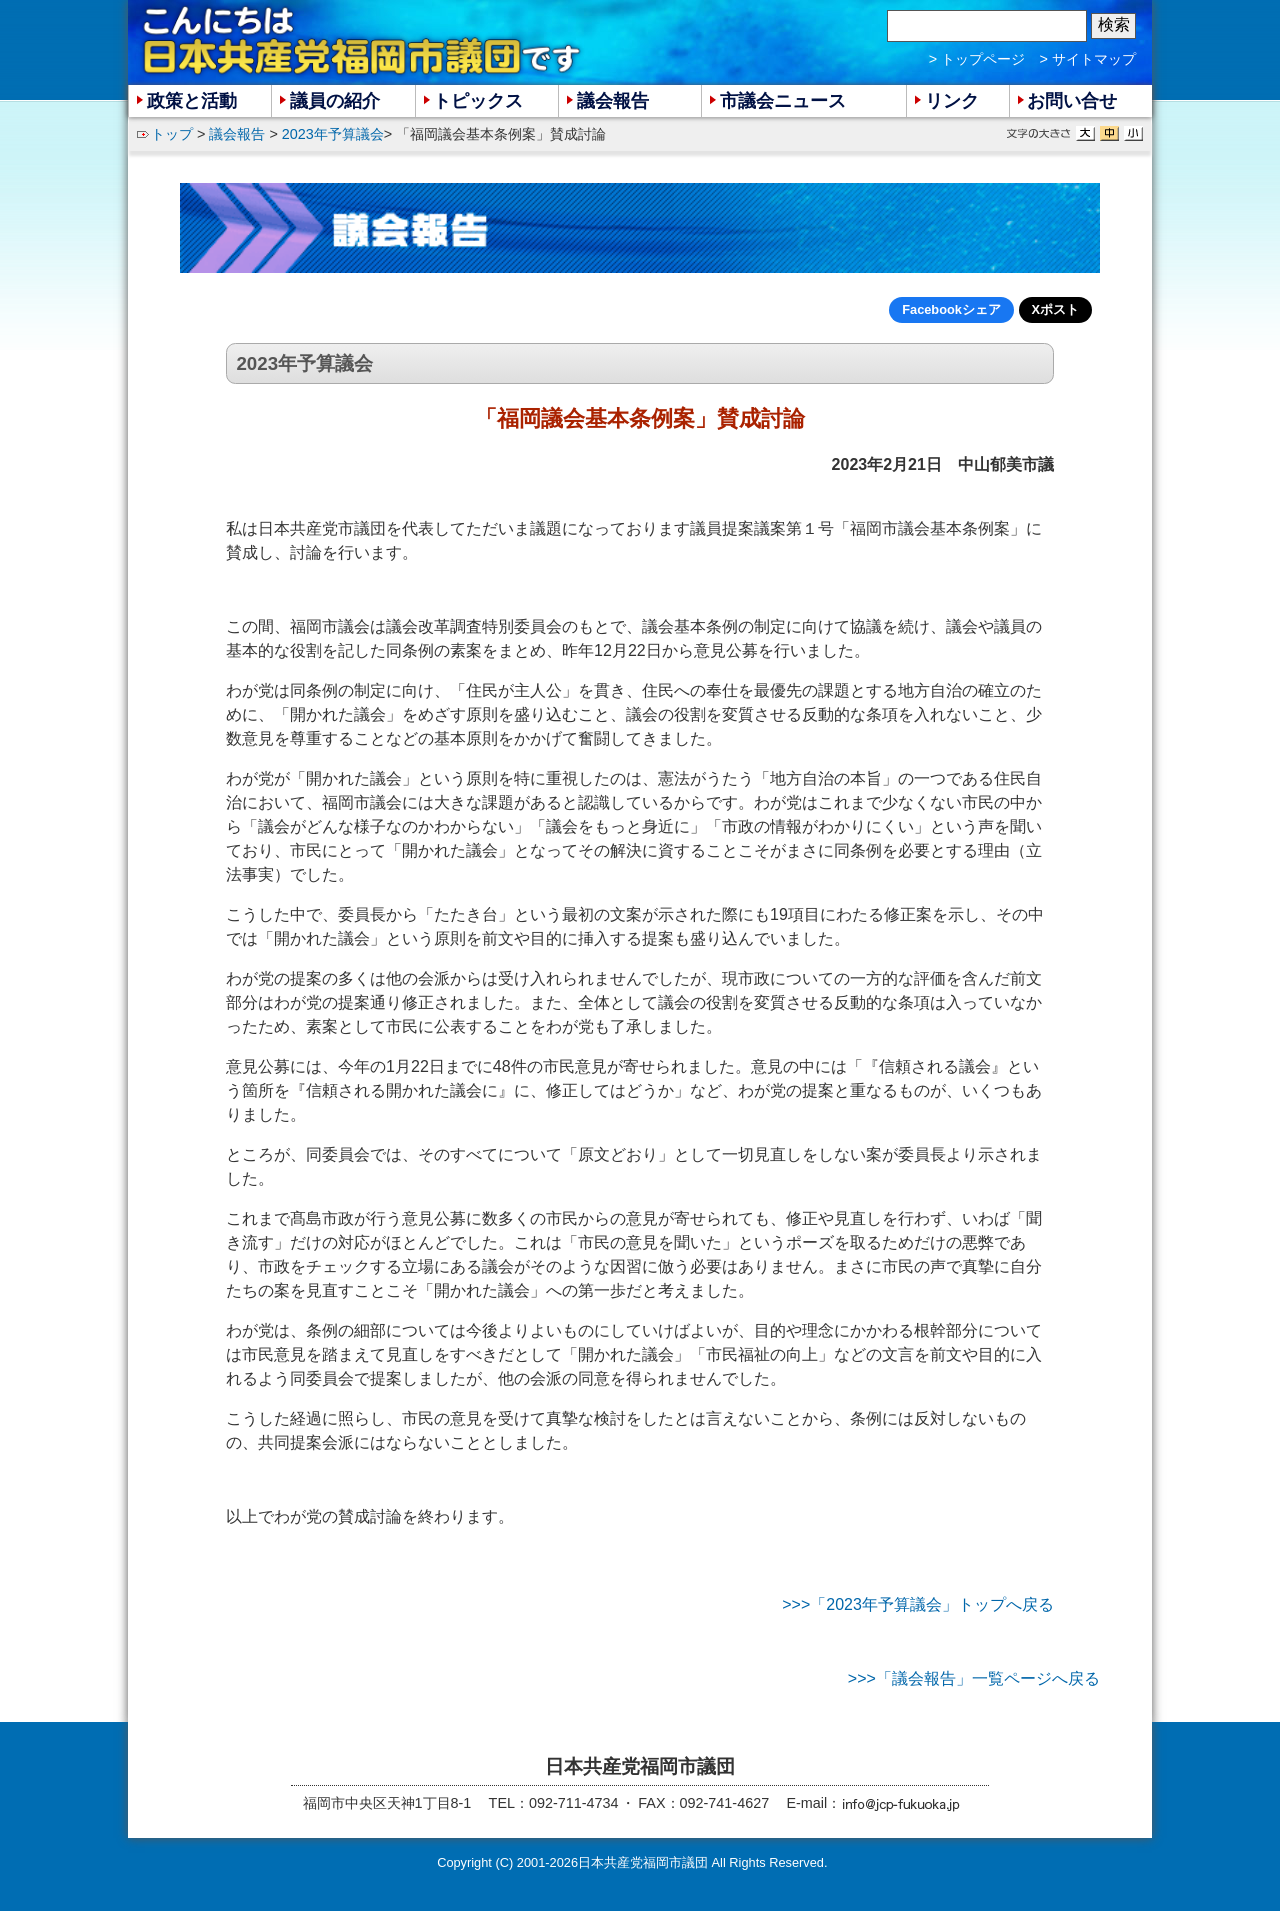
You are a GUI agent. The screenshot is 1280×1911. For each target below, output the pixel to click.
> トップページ (977, 59)
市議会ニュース (783, 101)
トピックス (478, 101)
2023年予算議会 (333, 134)
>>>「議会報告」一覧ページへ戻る (974, 1678)
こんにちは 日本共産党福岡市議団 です (363, 41)
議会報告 (237, 134)
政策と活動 (192, 101)
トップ (172, 134)
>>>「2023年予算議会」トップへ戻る (918, 1604)
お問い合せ (1072, 101)
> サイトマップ (1088, 59)
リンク (952, 101)
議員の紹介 (335, 101)
